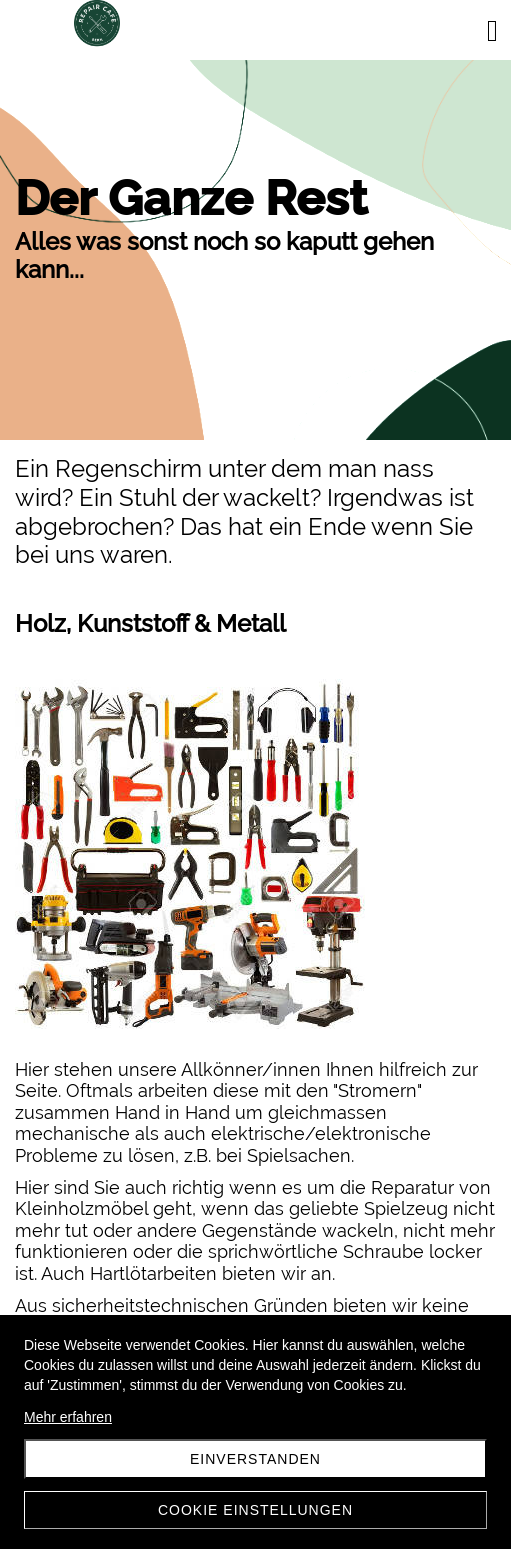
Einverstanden (255, 1459)
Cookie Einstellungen (255, 1510)
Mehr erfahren (68, 1417)
